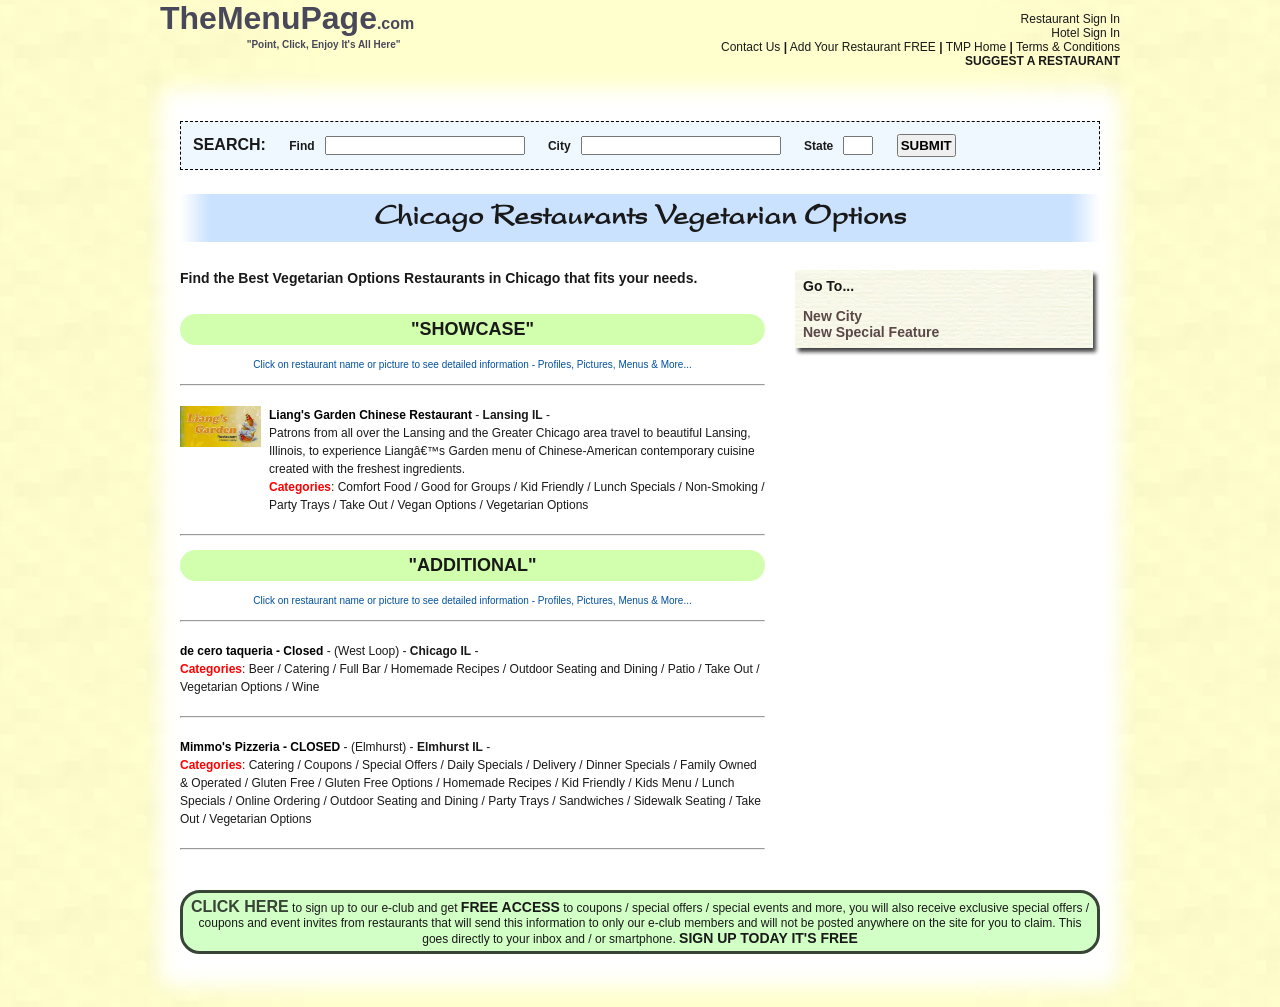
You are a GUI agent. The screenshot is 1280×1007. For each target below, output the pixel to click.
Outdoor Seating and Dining (584, 669)
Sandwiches (591, 801)
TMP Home (976, 47)
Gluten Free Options (379, 783)
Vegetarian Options (537, 505)
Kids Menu (663, 783)
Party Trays (299, 505)
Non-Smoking (721, 487)
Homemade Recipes (445, 669)
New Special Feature (871, 332)
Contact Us (750, 47)
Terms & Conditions (1068, 47)
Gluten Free (282, 783)
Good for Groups (465, 487)
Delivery (554, 765)
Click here (240, 906)
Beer (261, 669)
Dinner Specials (628, 765)
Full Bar (359, 669)
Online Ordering (277, 801)
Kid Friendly (551, 487)
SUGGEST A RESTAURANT (1042, 61)
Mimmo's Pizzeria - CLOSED (260, 747)
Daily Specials (484, 765)
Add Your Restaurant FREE (863, 47)
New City (832, 316)
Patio (681, 669)
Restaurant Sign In (1070, 19)
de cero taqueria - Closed (251, 651)
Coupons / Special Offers (370, 765)
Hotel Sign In (1085, 33)
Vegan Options (437, 505)
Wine (305, 687)
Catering (306, 669)
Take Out (363, 505)
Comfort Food (374, 487)
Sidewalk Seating (680, 801)
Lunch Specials (634, 487)
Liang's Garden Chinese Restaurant (370, 415)
